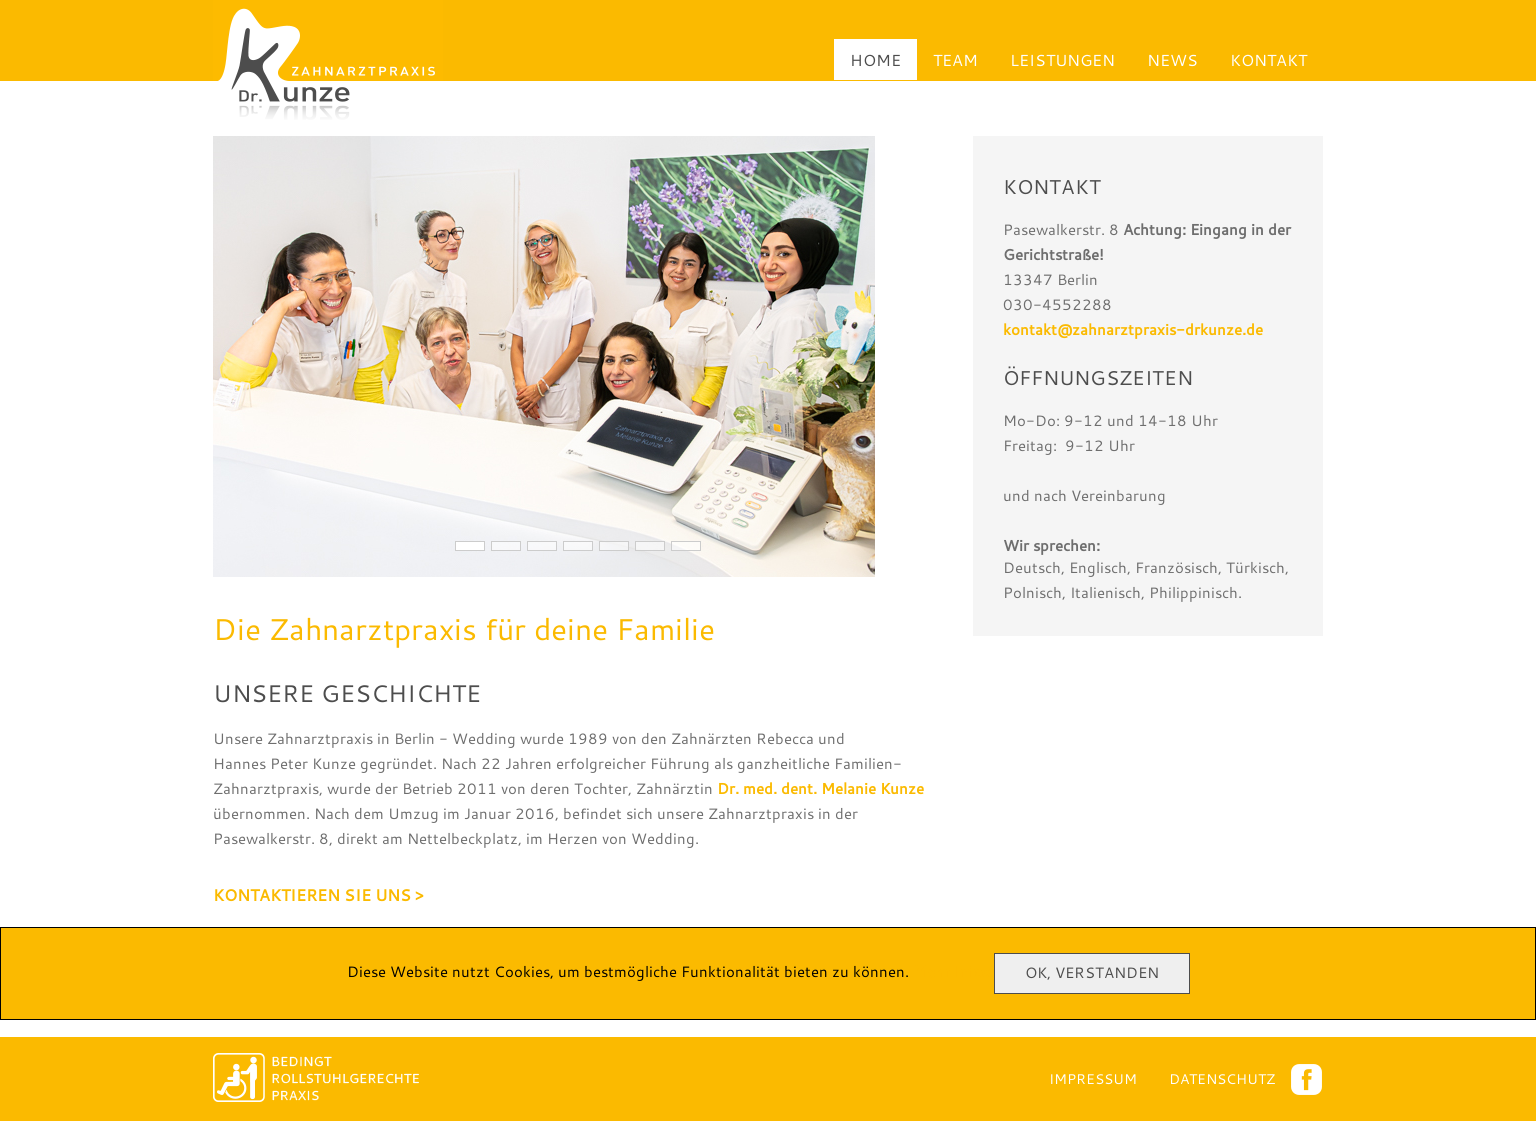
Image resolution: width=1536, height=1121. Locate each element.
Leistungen (1062, 59)
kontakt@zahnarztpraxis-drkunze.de (1133, 329)
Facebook (1307, 1079)
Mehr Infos (951, 971)
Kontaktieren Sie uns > (318, 894)
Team (955, 59)
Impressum (1093, 1079)
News (1172, 59)
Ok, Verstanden (1092, 972)
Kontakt (1268, 59)
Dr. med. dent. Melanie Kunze (820, 788)
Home (875, 59)
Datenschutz (1222, 1079)
